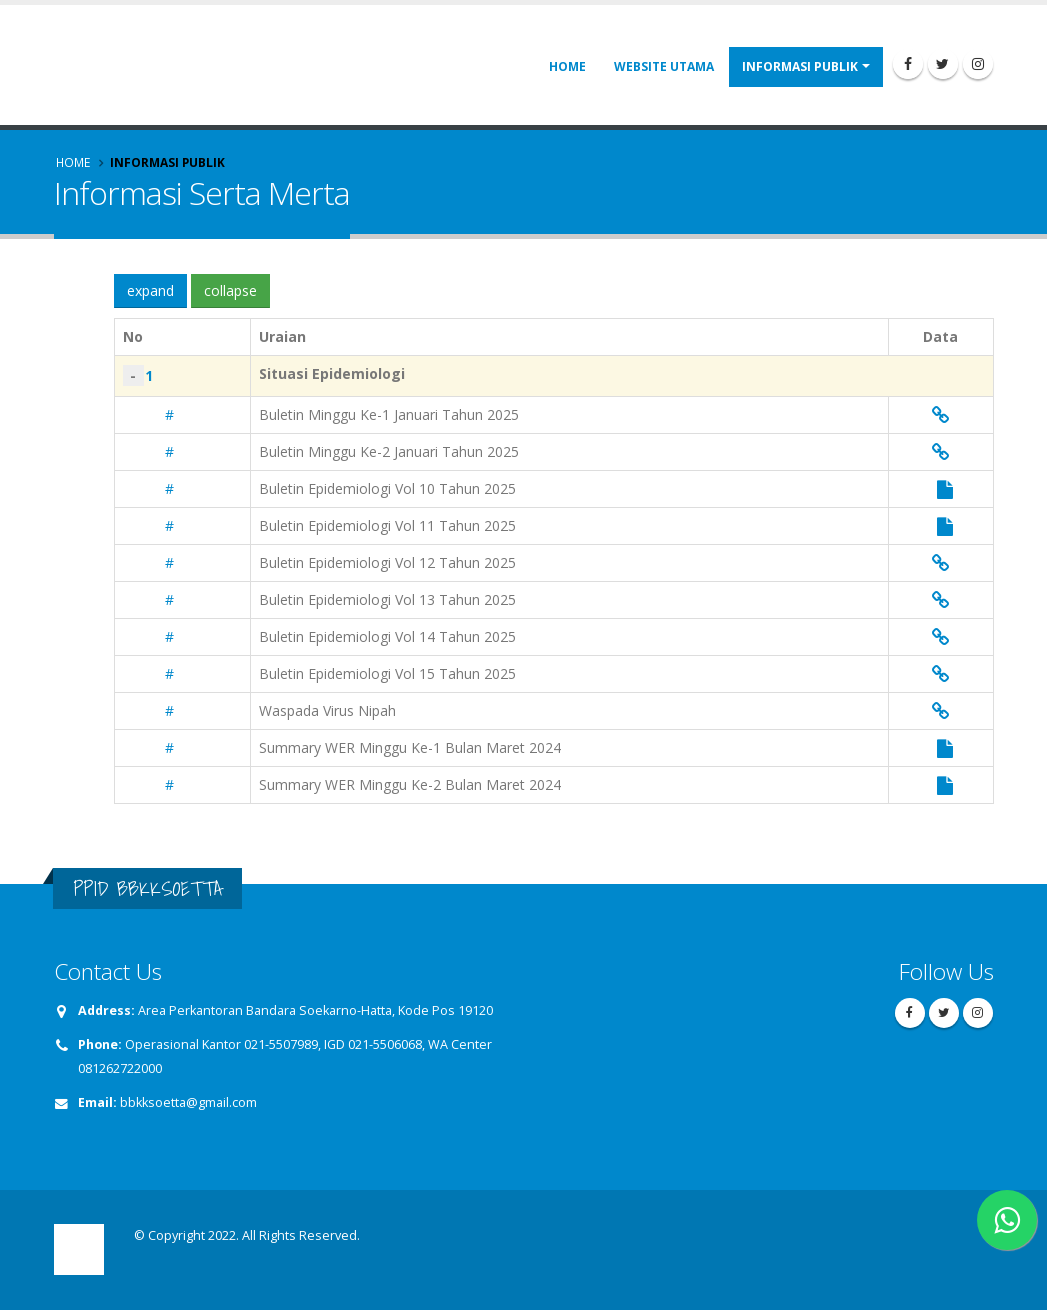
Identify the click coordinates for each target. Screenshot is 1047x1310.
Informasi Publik (800, 66)
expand (150, 290)
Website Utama (664, 66)
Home (567, 66)
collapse (230, 290)
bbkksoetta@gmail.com (188, 1102)
